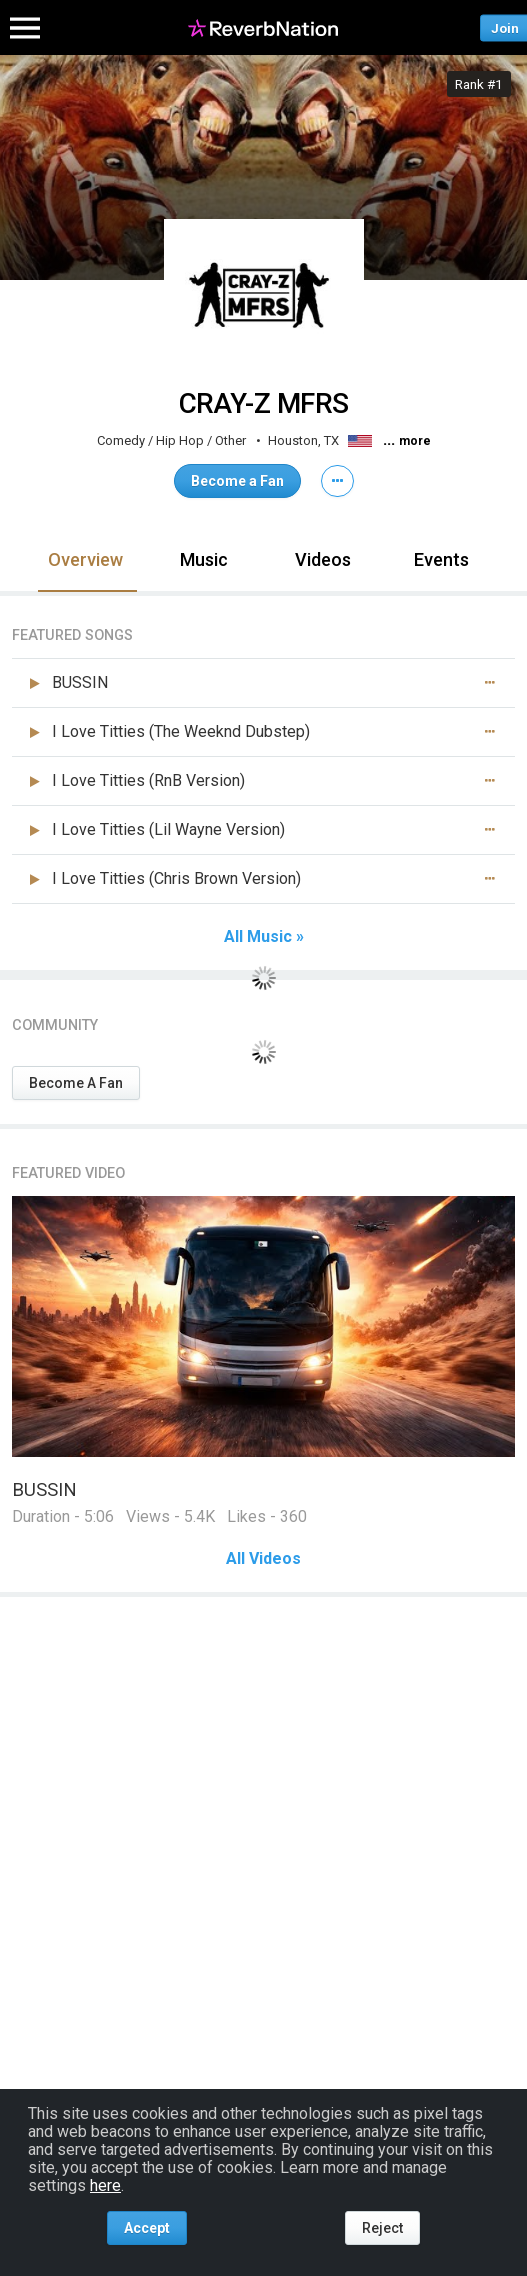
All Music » (264, 937)
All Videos (263, 1559)
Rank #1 (479, 84)
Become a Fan (237, 481)
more (415, 441)
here (105, 2185)
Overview (85, 559)
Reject (382, 2228)
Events (441, 559)
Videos (323, 559)
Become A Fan (76, 1083)
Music (204, 559)
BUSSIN (44, 1489)
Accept (147, 2228)
